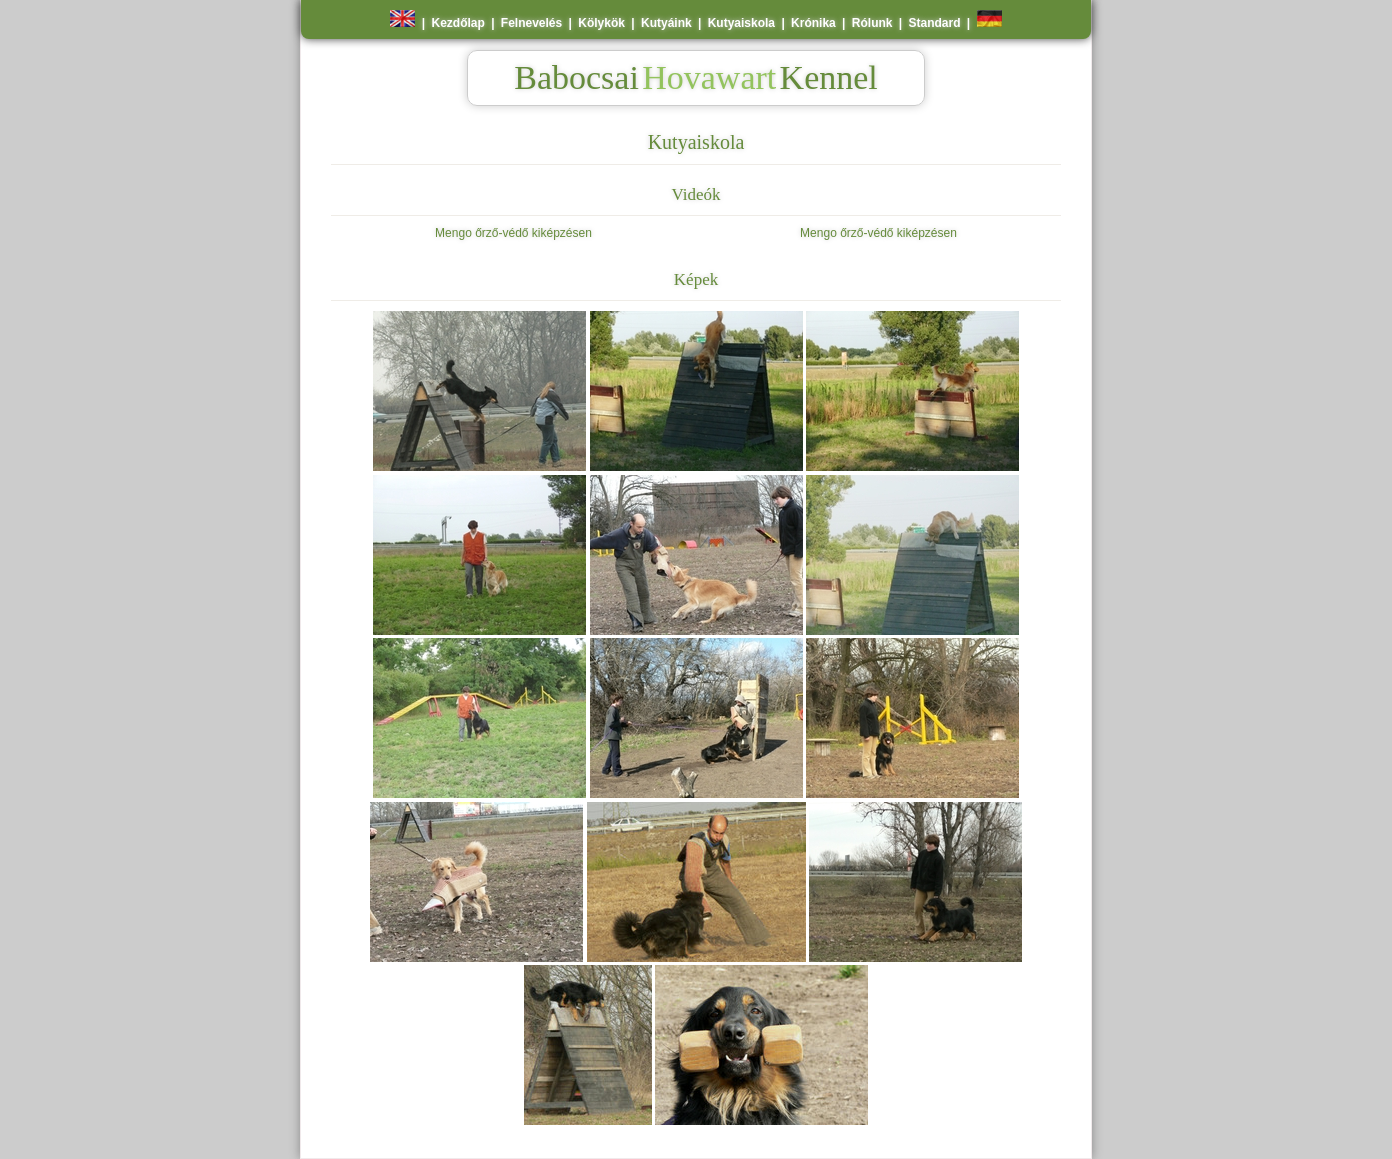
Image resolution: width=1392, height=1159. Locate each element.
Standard (935, 23)
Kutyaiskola (741, 23)
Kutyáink (666, 23)
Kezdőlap (457, 23)
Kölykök (601, 23)
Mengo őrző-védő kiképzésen (513, 233)
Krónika (813, 23)
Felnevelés (531, 23)
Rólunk (872, 23)
